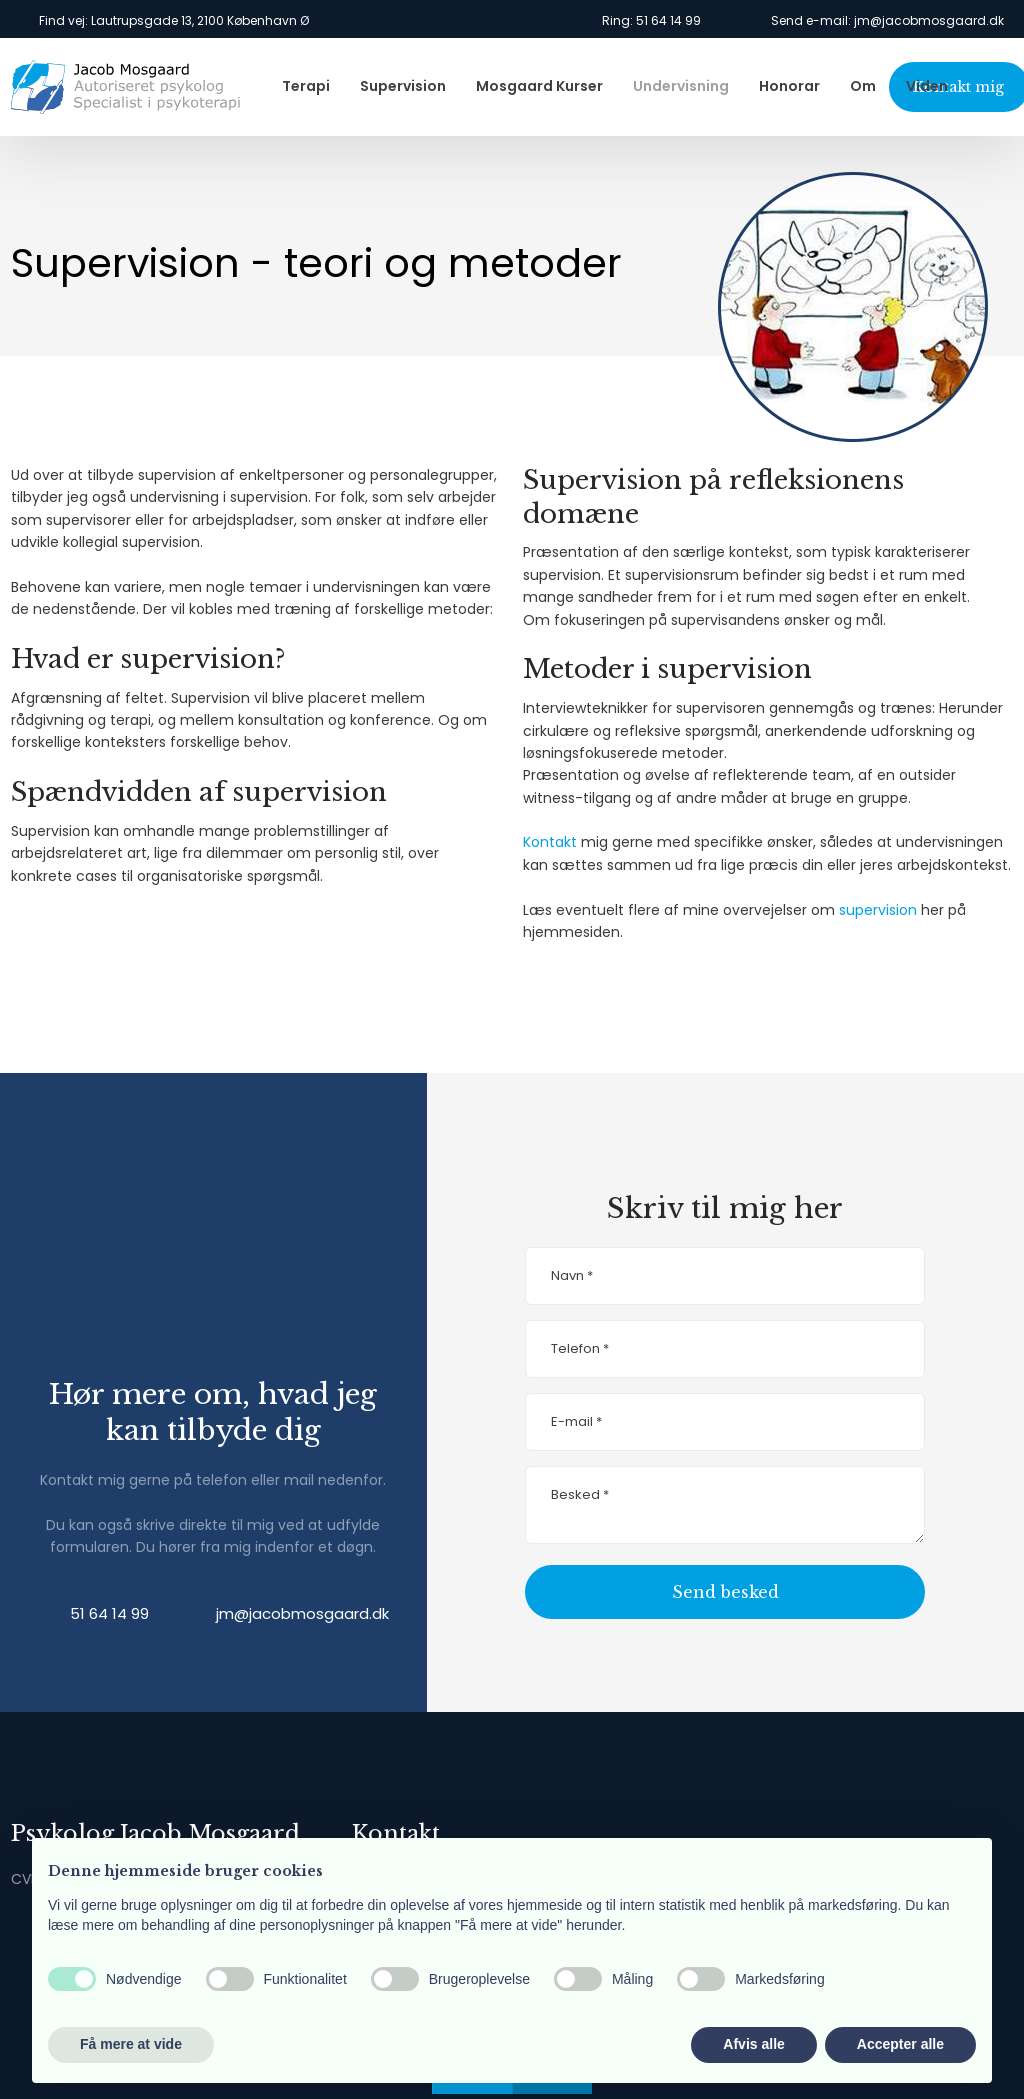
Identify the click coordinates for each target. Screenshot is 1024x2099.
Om (863, 86)
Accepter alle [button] (900, 2044)
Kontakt (550, 842)
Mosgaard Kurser (539, 86)
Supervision (403, 86)
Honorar (789, 86)
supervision (878, 910)
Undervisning (681, 86)
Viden (927, 86)
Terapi (306, 86)
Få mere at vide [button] (131, 2044)
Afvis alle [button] (753, 2044)
